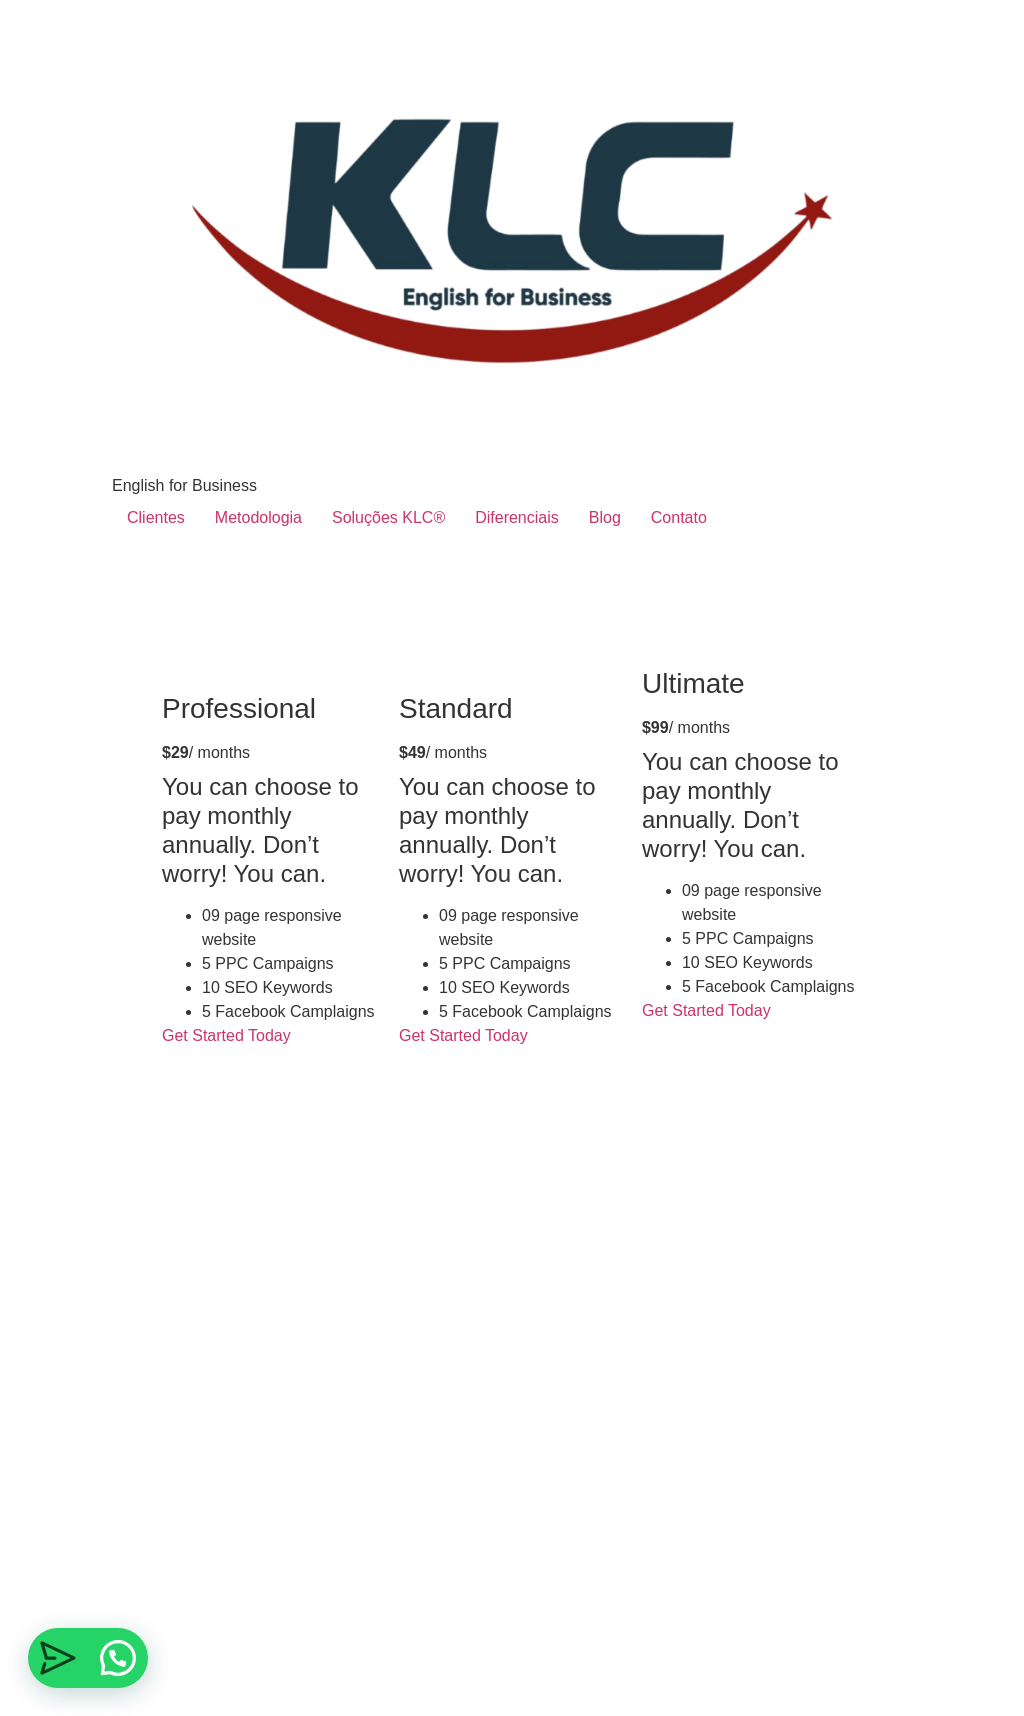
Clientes (156, 517)
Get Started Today (228, 1035)
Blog (605, 517)
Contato (679, 517)
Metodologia (258, 517)
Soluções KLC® (388, 517)
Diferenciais (517, 517)
